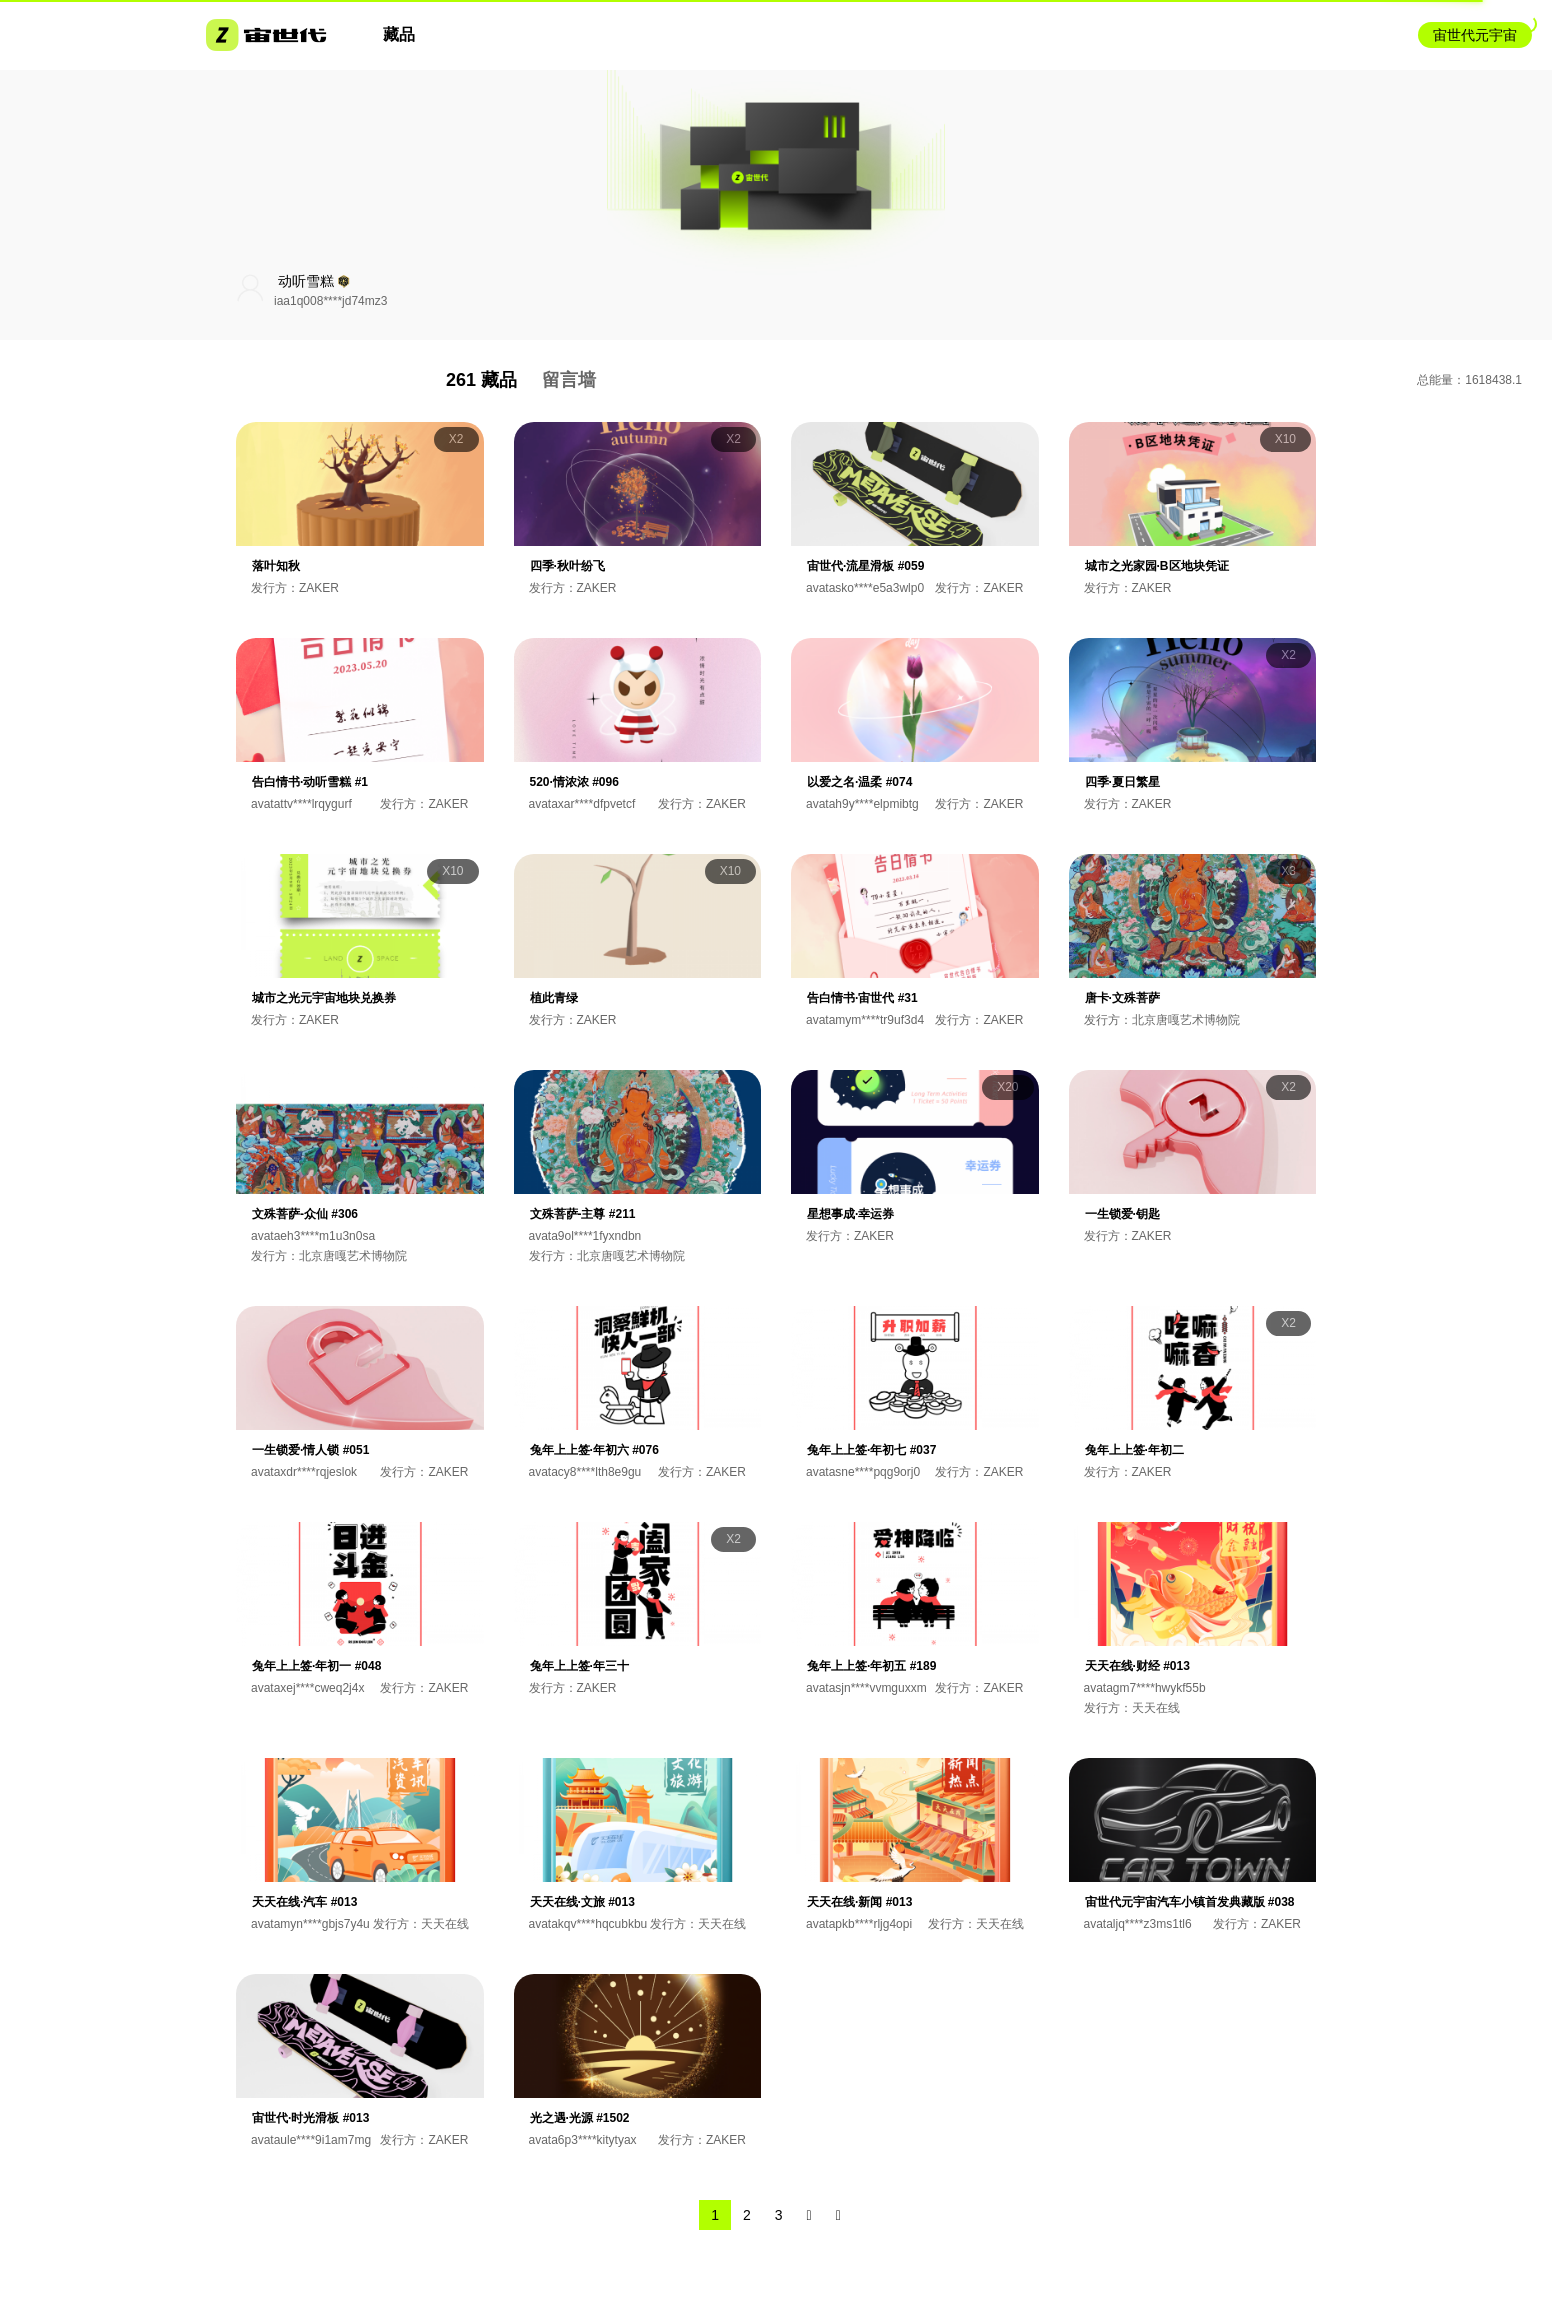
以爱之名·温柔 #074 (859, 782)
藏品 (399, 34)
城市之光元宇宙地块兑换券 (324, 998)
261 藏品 (481, 380)
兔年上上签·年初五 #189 (871, 1666)
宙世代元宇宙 (1475, 35)
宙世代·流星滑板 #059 (865, 566)
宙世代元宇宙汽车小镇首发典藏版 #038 (1190, 1902)
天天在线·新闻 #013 (859, 1902)
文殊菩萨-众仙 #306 (305, 1214)
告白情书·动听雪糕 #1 (310, 782)
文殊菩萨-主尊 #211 (583, 1214)
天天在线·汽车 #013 (304, 1902)
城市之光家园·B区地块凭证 (1157, 566)
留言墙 (569, 380)
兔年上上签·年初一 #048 (316, 1666)
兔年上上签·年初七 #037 (871, 1450)
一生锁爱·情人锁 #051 (310, 1450)
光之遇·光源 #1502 (580, 2118)
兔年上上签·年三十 (579, 1666)
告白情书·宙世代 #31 (862, 998)
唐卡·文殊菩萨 (1122, 998)
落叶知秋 (276, 566)
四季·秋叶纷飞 (567, 566)
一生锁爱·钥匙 (1122, 1214)
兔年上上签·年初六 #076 (594, 1450)
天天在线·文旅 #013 (582, 1902)
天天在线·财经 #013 (1137, 1666)
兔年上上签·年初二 (1134, 1450)
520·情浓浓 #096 (574, 782)
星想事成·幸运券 (850, 1214)
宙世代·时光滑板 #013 (310, 2118)
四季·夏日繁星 (1122, 782)
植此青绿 (554, 998)
